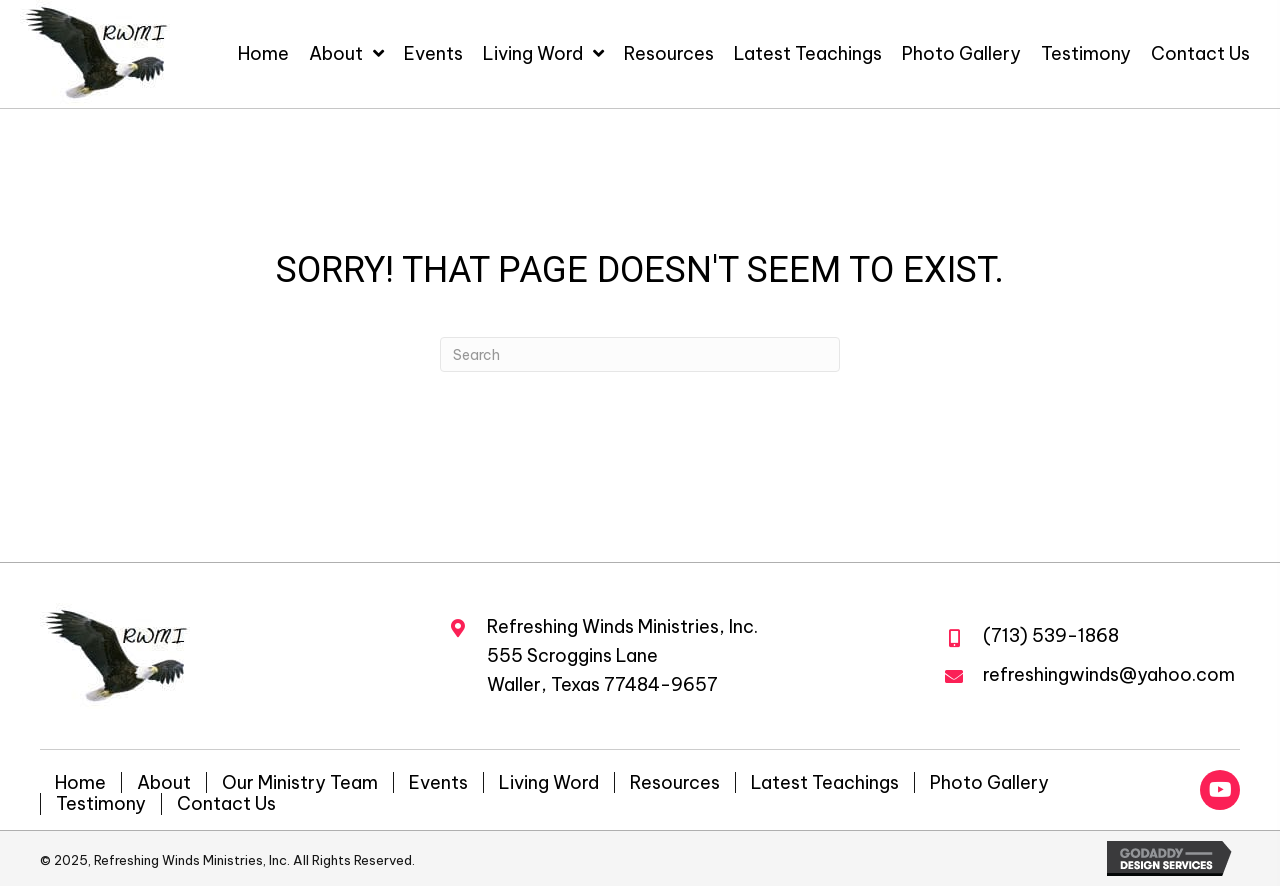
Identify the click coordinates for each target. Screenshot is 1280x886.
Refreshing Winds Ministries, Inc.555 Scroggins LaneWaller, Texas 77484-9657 (622, 655)
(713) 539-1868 (1051, 635)
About (164, 783)
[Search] (640, 354)
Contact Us (226, 804)
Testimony (101, 804)
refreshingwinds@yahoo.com (1109, 674)
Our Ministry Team (300, 783)
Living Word (549, 783)
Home (80, 783)
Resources (675, 783)
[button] (1220, 790)
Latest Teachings (825, 783)
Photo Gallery (989, 783)
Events (438, 783)
